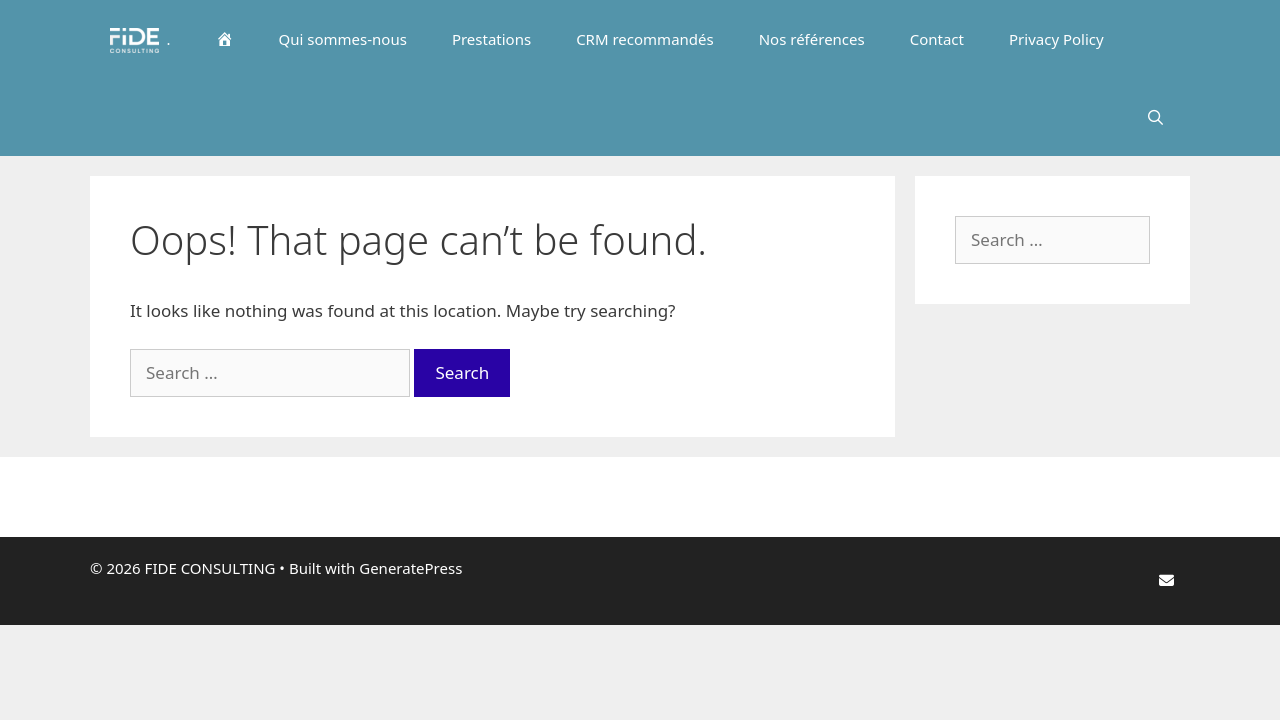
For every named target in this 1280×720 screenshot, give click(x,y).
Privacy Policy (1056, 39)
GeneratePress (410, 568)
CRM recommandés (645, 39)
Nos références (812, 39)
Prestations (491, 39)
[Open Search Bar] (1158, 117)
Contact (937, 39)
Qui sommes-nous (343, 39)
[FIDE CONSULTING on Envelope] (1166, 580)
